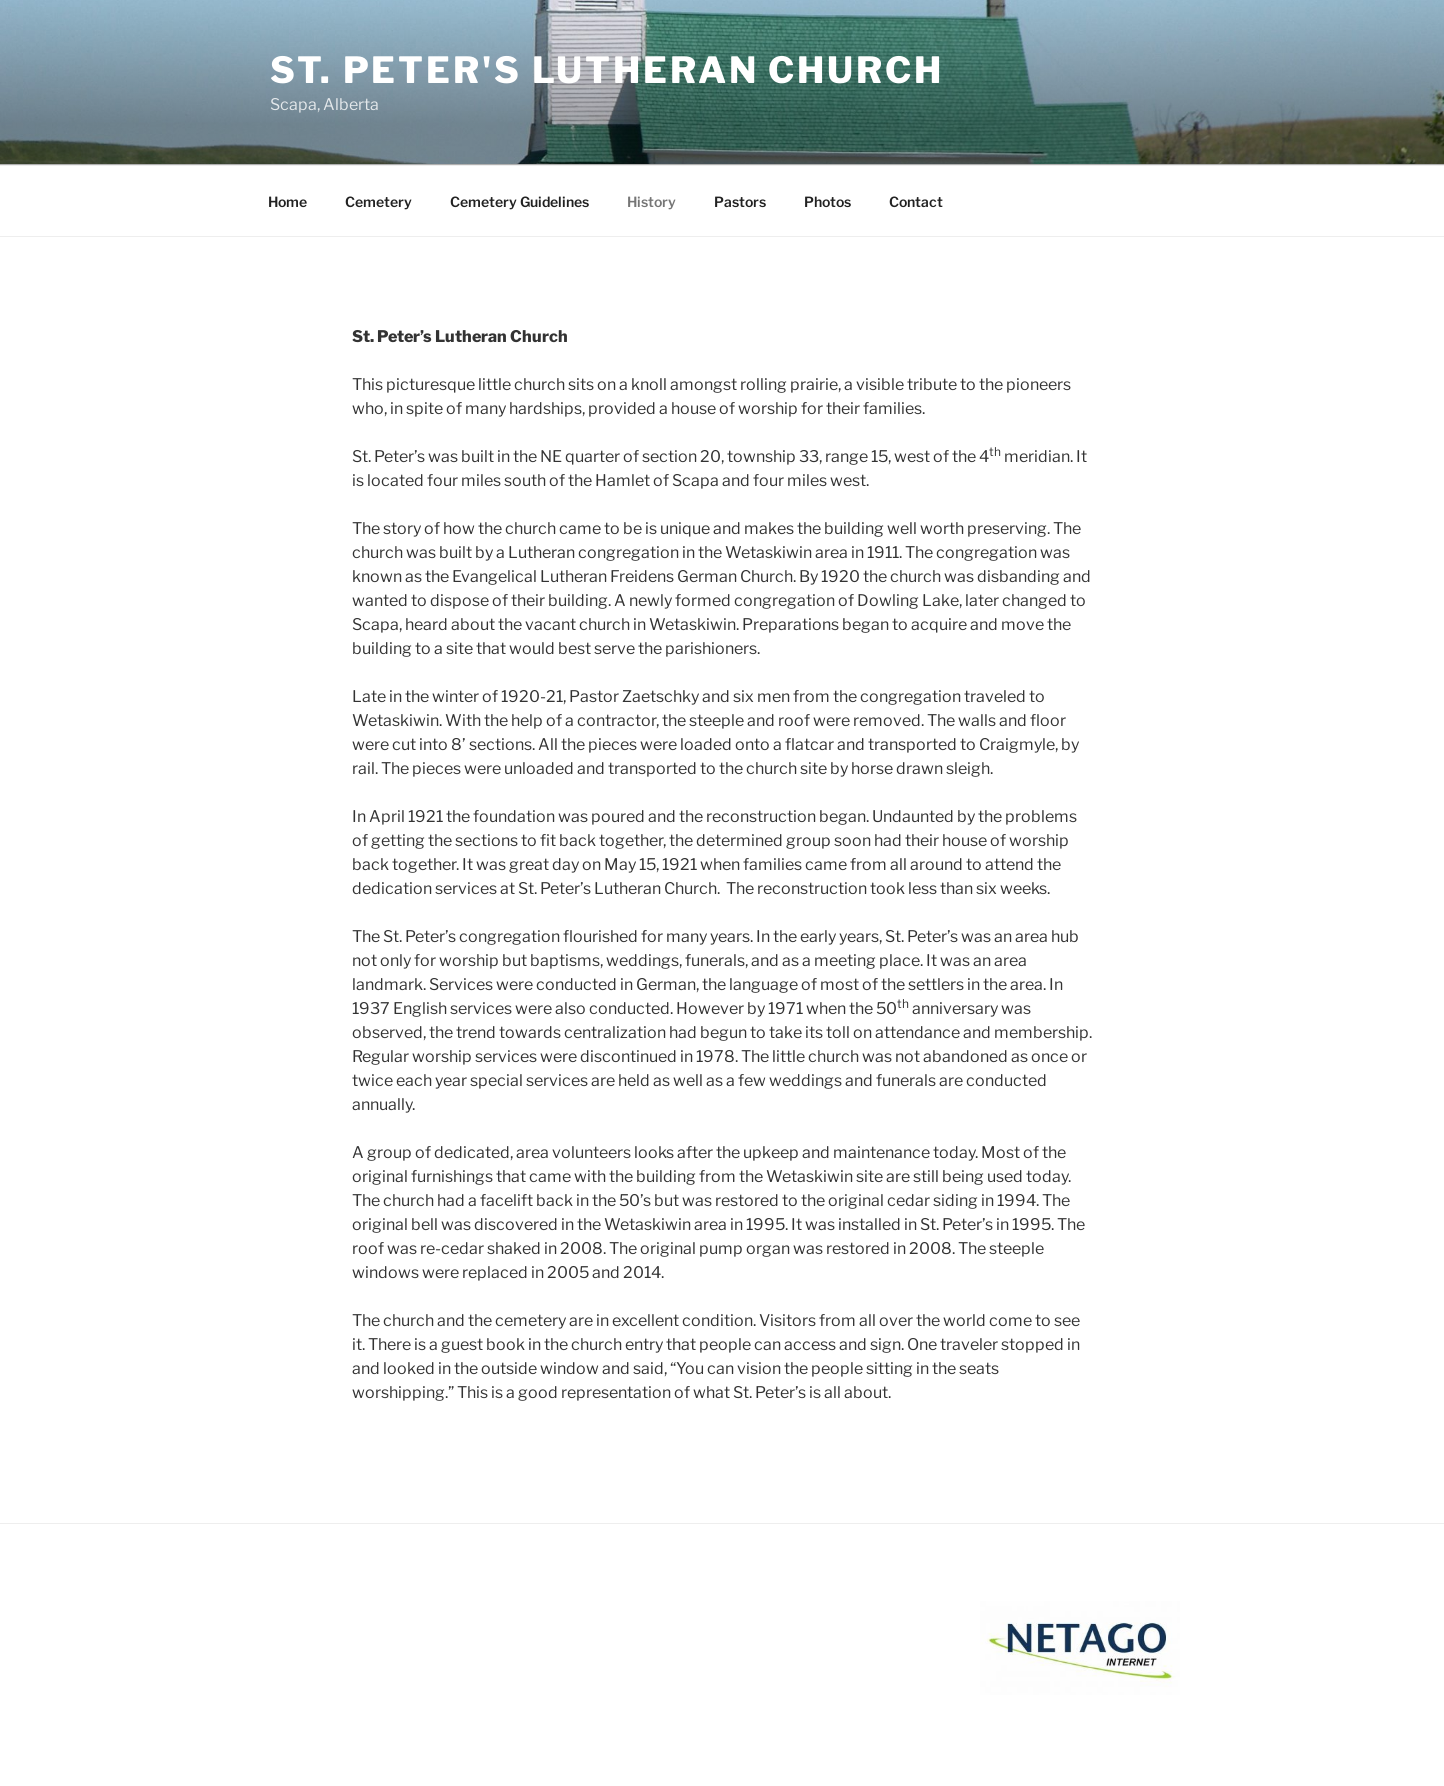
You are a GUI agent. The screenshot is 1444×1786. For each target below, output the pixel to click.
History (651, 201)
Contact (916, 201)
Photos (827, 201)
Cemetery (378, 201)
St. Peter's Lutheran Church (607, 70)
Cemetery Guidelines (519, 201)
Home (287, 201)
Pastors (740, 201)
